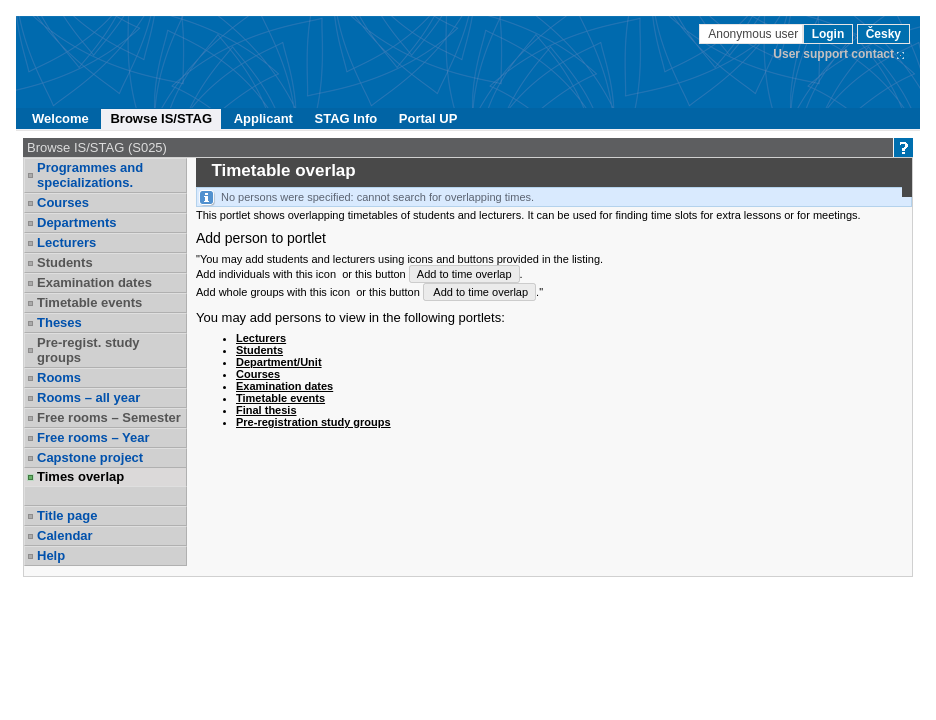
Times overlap (80, 476)
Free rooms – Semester (109, 417)
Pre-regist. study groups (88, 350)
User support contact (833, 54)
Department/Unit (279, 362)
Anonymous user (754, 34)
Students (65, 262)
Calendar (65, 535)
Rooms (59, 377)
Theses (59, 322)
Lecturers (66, 242)
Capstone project (90, 457)
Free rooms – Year (93, 437)
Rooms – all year (88, 397)
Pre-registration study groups (313, 422)
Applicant (263, 118)
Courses (63, 202)
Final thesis (266, 410)
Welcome (60, 118)
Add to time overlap (464, 274)
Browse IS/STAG (161, 118)
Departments (76, 222)
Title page (67, 515)
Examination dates (94, 282)
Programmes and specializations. (90, 175)
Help (51, 555)
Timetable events (89, 302)
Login (828, 34)
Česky (883, 34)
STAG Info (346, 118)
